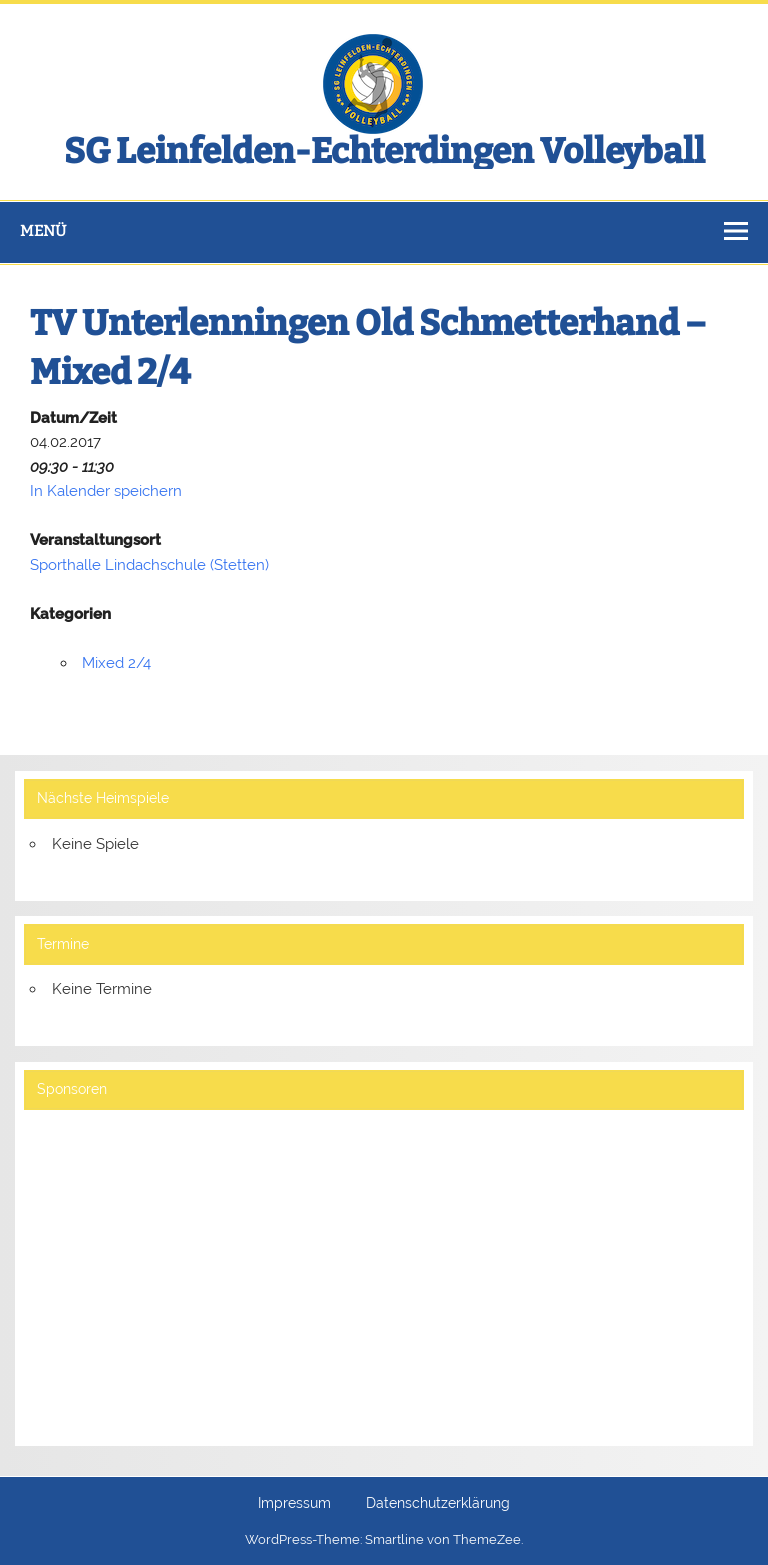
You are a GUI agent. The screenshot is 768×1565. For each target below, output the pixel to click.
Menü (43, 231)
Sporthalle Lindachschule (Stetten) (149, 565)
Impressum (294, 1504)
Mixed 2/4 (116, 663)
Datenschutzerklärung (438, 1504)
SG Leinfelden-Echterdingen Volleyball (384, 151)
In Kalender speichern (106, 491)
